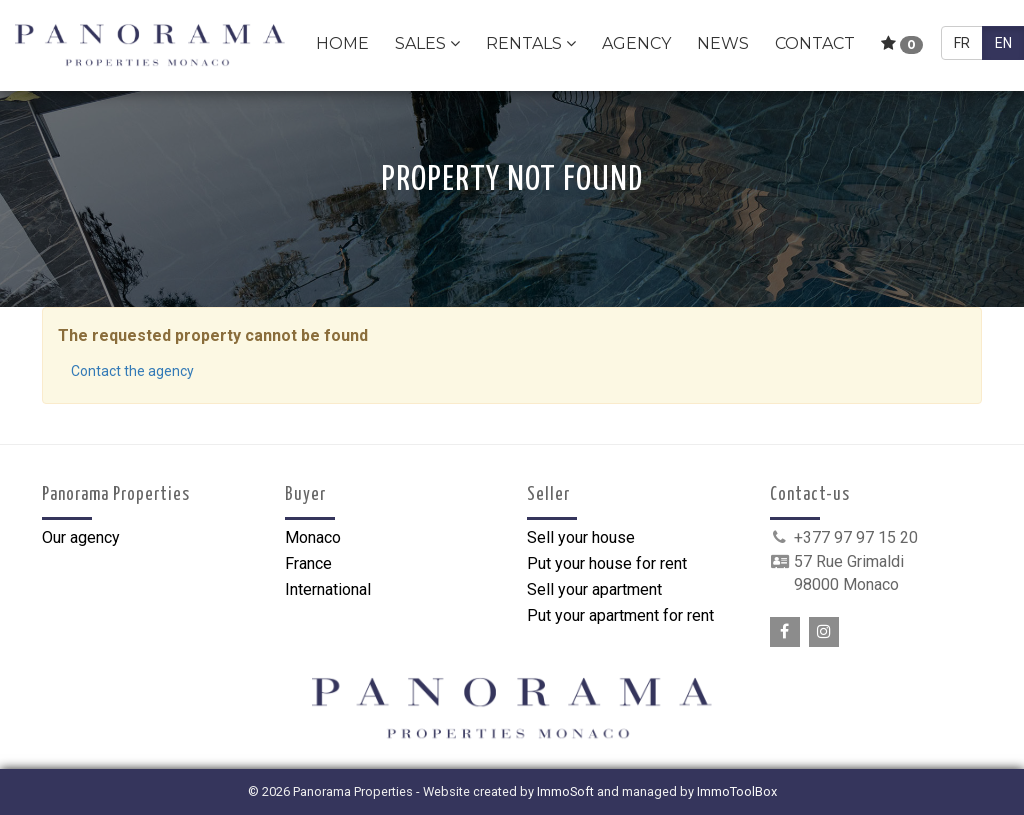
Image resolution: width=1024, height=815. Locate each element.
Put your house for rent (607, 563)
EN (1003, 43)
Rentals (531, 43)
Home (342, 43)
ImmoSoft (565, 791)
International (328, 589)
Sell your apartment (594, 589)
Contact (815, 43)
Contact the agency (132, 371)
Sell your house (581, 537)
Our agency (81, 537)
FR (962, 43)
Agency (636, 43)
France (308, 563)
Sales (427, 43)
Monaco (313, 537)
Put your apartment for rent (620, 615)
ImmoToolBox (737, 791)
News (723, 43)
